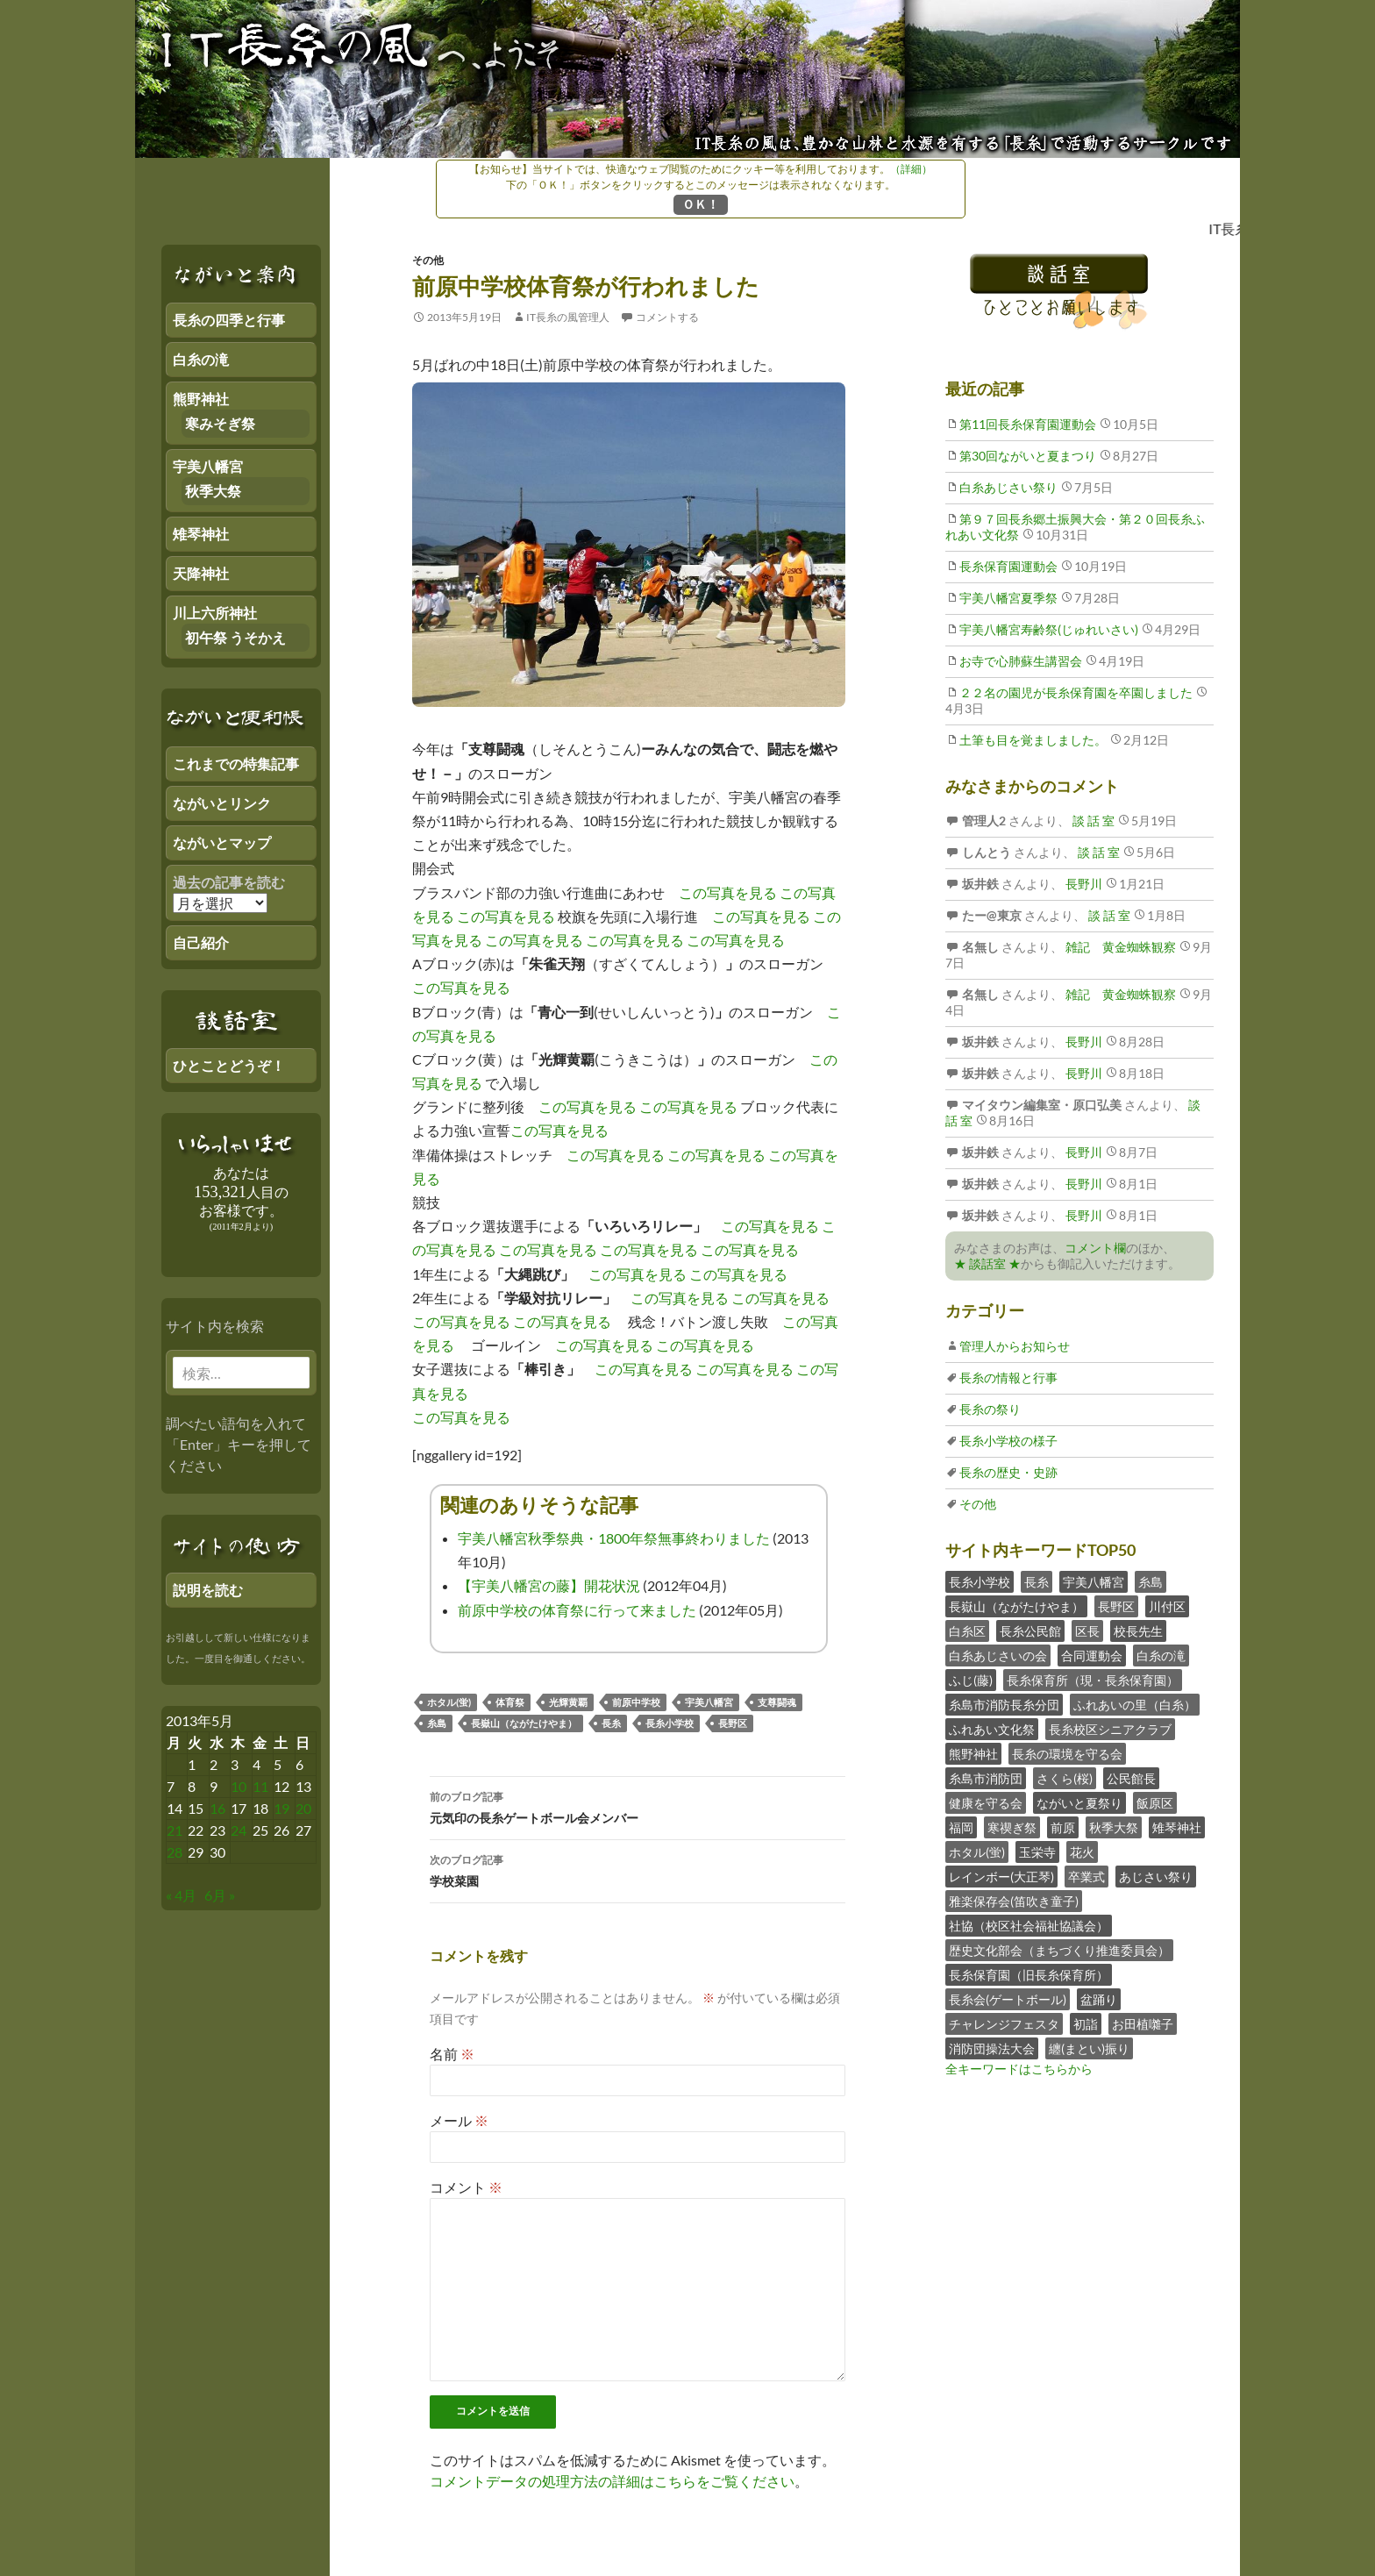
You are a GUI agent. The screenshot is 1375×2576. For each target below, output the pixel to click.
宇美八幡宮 (709, 1702)
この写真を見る (728, 892)
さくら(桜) (1065, 1778)
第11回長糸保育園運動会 (1027, 424)
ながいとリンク (222, 803)
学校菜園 (637, 1869)
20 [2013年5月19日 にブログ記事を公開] (303, 1808)
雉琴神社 (1176, 1827)
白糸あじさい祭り (1008, 487)
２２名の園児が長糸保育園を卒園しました (1076, 692)
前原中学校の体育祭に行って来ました (577, 1610)
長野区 (732, 1723)
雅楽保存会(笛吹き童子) (1014, 1901)
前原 (1063, 1827)
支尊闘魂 (777, 1702)
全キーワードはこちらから (1019, 2068)
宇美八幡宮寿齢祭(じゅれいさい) (1048, 629)
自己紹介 (201, 942)
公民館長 (1131, 1778)
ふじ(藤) (971, 1680)
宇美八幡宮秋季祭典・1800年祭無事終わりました (614, 1538)
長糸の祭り (990, 1409)
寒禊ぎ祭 (1012, 1827)
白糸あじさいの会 (998, 1655)
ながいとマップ (222, 842)
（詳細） (911, 168)
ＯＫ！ (700, 203)
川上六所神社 (215, 612)
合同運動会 (1091, 1655)
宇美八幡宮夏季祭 (1008, 597)
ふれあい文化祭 (992, 1729)
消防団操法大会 (992, 2048)
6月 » (219, 1895)
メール (459, 2120)
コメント (466, 2187)
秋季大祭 (1113, 1827)
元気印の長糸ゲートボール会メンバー (637, 1806)
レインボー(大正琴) (1001, 1876)
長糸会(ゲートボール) (1007, 1999)
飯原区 (1154, 1802)
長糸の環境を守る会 (1067, 1753)
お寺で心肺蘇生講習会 (1020, 660)
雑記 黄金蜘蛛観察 (1119, 946)
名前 (452, 2053)
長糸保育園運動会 (1008, 566)
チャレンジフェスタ (1004, 2023)
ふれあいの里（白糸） (1134, 1704)
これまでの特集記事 (236, 763)
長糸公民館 (1030, 1630)
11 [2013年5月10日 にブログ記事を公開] (260, 1786)
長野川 (1082, 883)
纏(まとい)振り (1089, 2048)
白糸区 (967, 1630)
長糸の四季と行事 (229, 319)
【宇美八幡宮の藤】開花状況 (549, 1585)
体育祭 (509, 1702)
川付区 (1167, 1606)
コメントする (667, 317)
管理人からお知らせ (1014, 1345)
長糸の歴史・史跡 (1008, 1472)
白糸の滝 (1161, 1655)
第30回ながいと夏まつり (1027, 455)
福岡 (961, 1827)
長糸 (611, 1723)
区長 (1087, 1630)
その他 (428, 260)
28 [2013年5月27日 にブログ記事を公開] (174, 1852)
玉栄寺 (1037, 1852)
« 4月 (181, 1895)
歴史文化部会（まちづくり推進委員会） (1059, 1950)
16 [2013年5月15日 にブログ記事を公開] (217, 1808)
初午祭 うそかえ (235, 637)
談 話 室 (1092, 820)
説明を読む (208, 1589)
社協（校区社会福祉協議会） (1028, 1925)
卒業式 (1086, 1876)
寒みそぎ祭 (220, 423)
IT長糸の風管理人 (567, 317)
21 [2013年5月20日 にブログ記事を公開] (174, 1830)
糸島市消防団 (985, 1778)
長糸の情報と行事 (1008, 1377)
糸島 (436, 1723)
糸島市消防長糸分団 (1004, 1704)
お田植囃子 (1142, 2023)
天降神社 (201, 573)
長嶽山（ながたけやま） (524, 1723)
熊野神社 (973, 1753)
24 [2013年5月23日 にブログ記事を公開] (238, 1830)
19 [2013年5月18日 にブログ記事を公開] (281, 1808)
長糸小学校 (669, 1723)
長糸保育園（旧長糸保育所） (1028, 1974)
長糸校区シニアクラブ (1110, 1729)
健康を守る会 (985, 1802)
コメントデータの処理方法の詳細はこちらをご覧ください (612, 2481)
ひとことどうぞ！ (229, 1065)
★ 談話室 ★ (987, 1263)
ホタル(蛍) (449, 1702)
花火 (1082, 1852)
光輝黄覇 (568, 1702)
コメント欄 (1095, 1247)
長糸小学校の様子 (1008, 1440)
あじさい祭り (1156, 1876)
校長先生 (1138, 1630)
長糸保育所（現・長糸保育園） (1093, 1680)
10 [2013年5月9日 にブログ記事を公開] (238, 1786)
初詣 (1085, 2023)
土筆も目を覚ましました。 (1033, 739)
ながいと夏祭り (1079, 1802)
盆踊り (1098, 1999)
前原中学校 (636, 1702)
